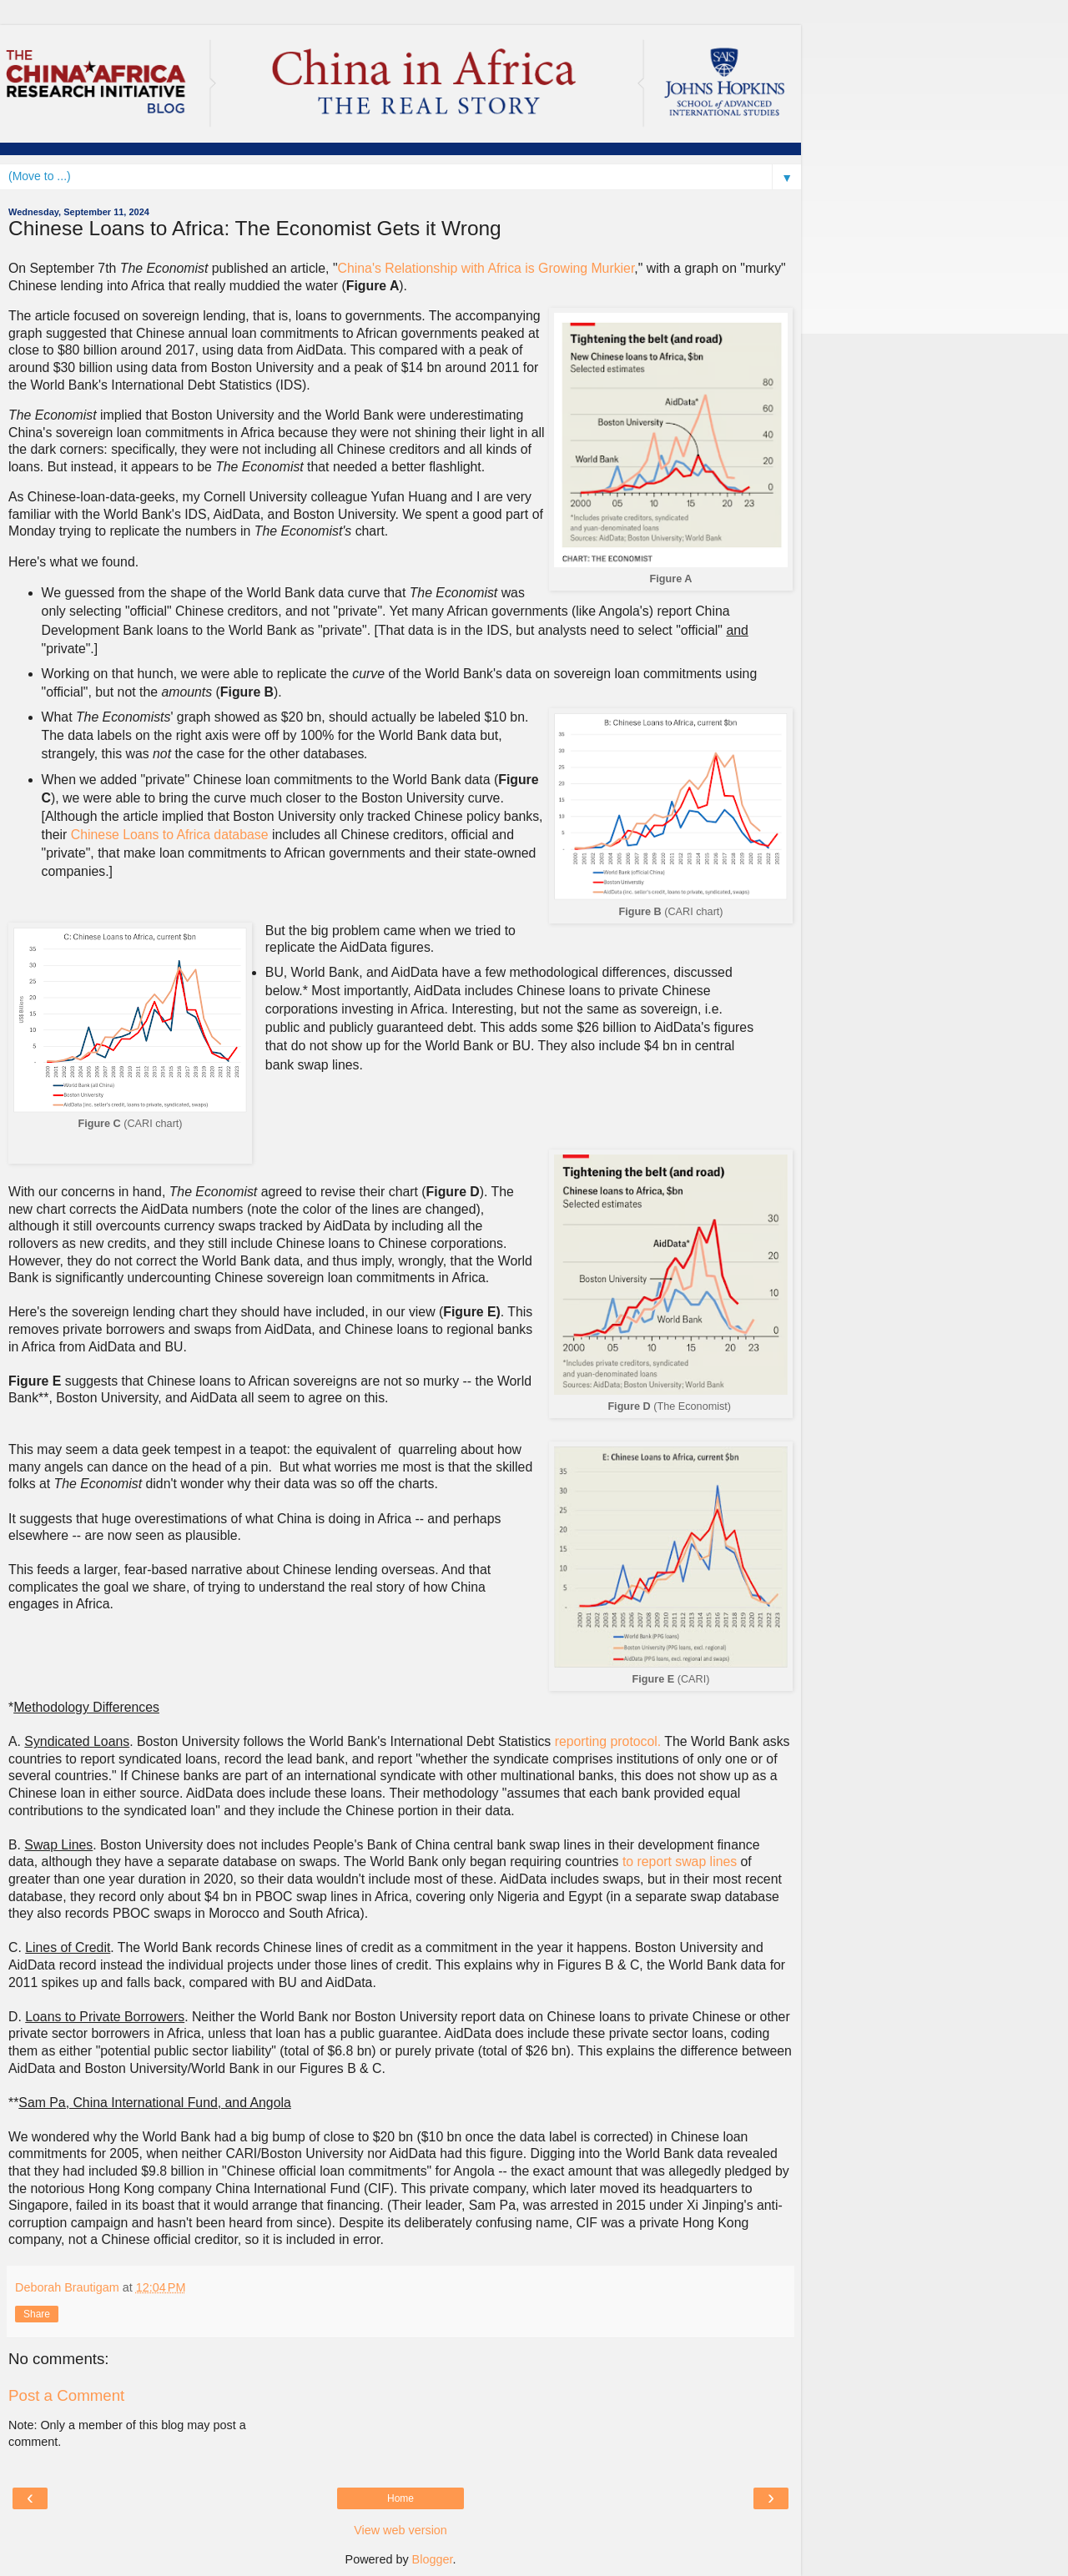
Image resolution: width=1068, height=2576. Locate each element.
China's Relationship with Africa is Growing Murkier (486, 268)
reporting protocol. (608, 1741)
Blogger (432, 2559)
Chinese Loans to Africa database (170, 835)
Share (36, 2314)
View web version (400, 2530)
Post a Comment (66, 2395)
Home (400, 2498)
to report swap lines (679, 1861)
